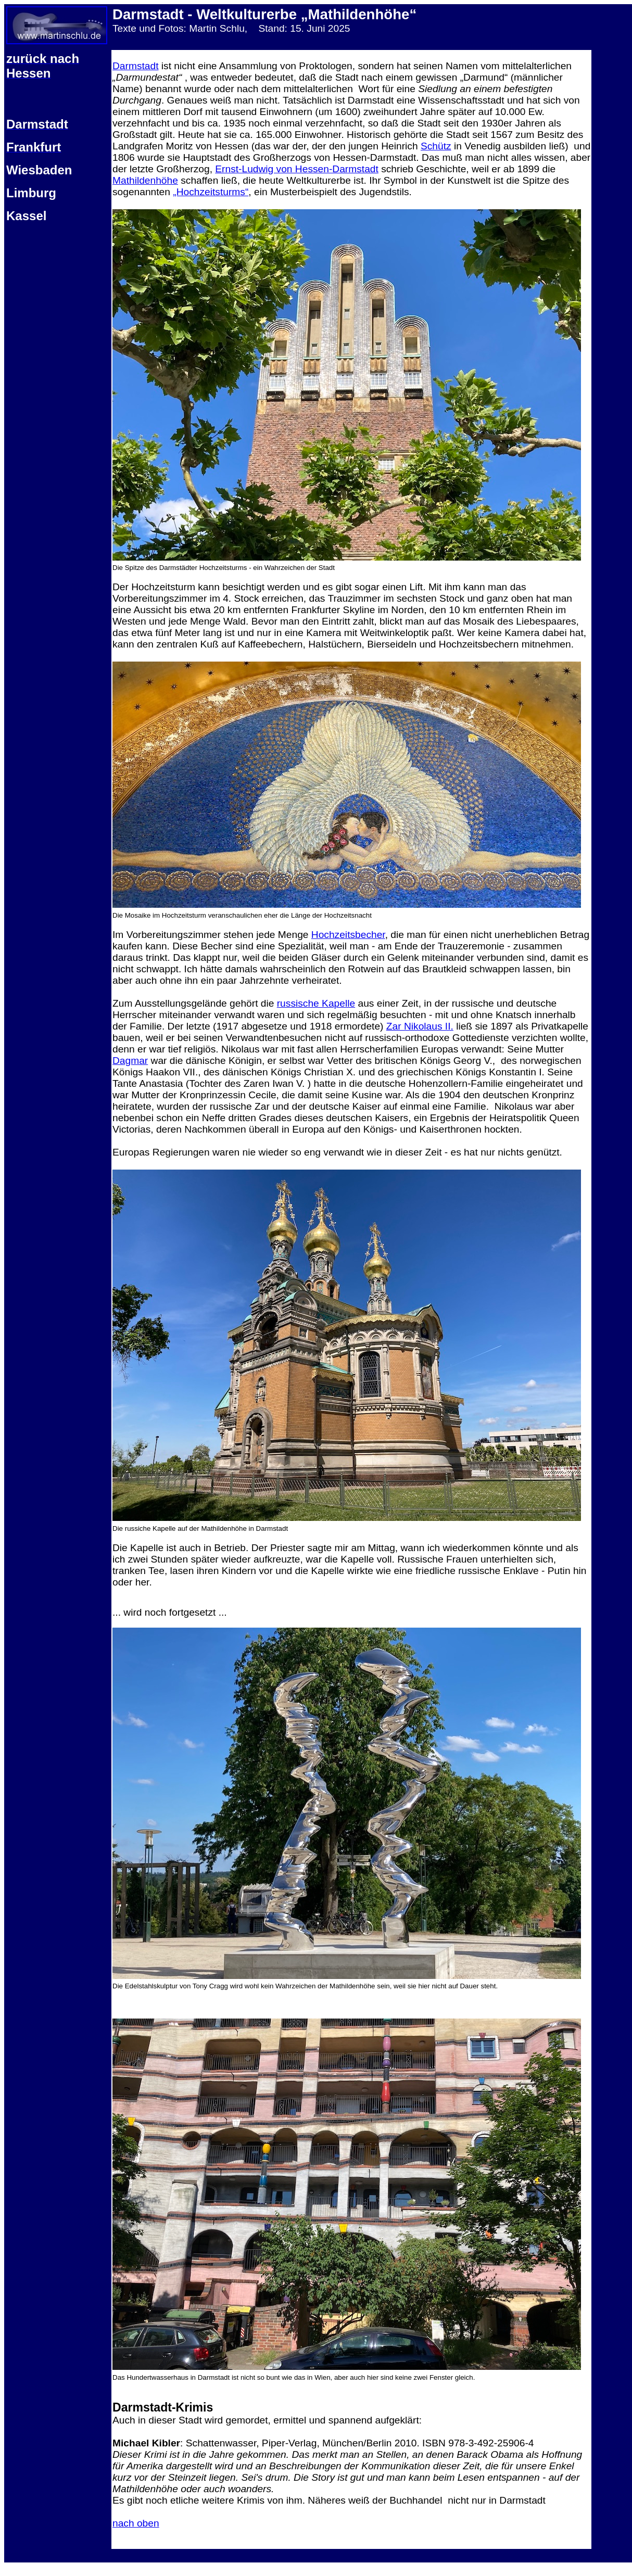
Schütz (436, 146)
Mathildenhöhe (145, 180)
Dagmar (130, 1060)
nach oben (135, 2523)
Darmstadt (135, 65)
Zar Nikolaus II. (419, 1026)
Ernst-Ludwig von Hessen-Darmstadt (296, 168)
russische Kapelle (316, 1003)
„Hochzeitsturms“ (210, 191)
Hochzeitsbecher (348, 934)
